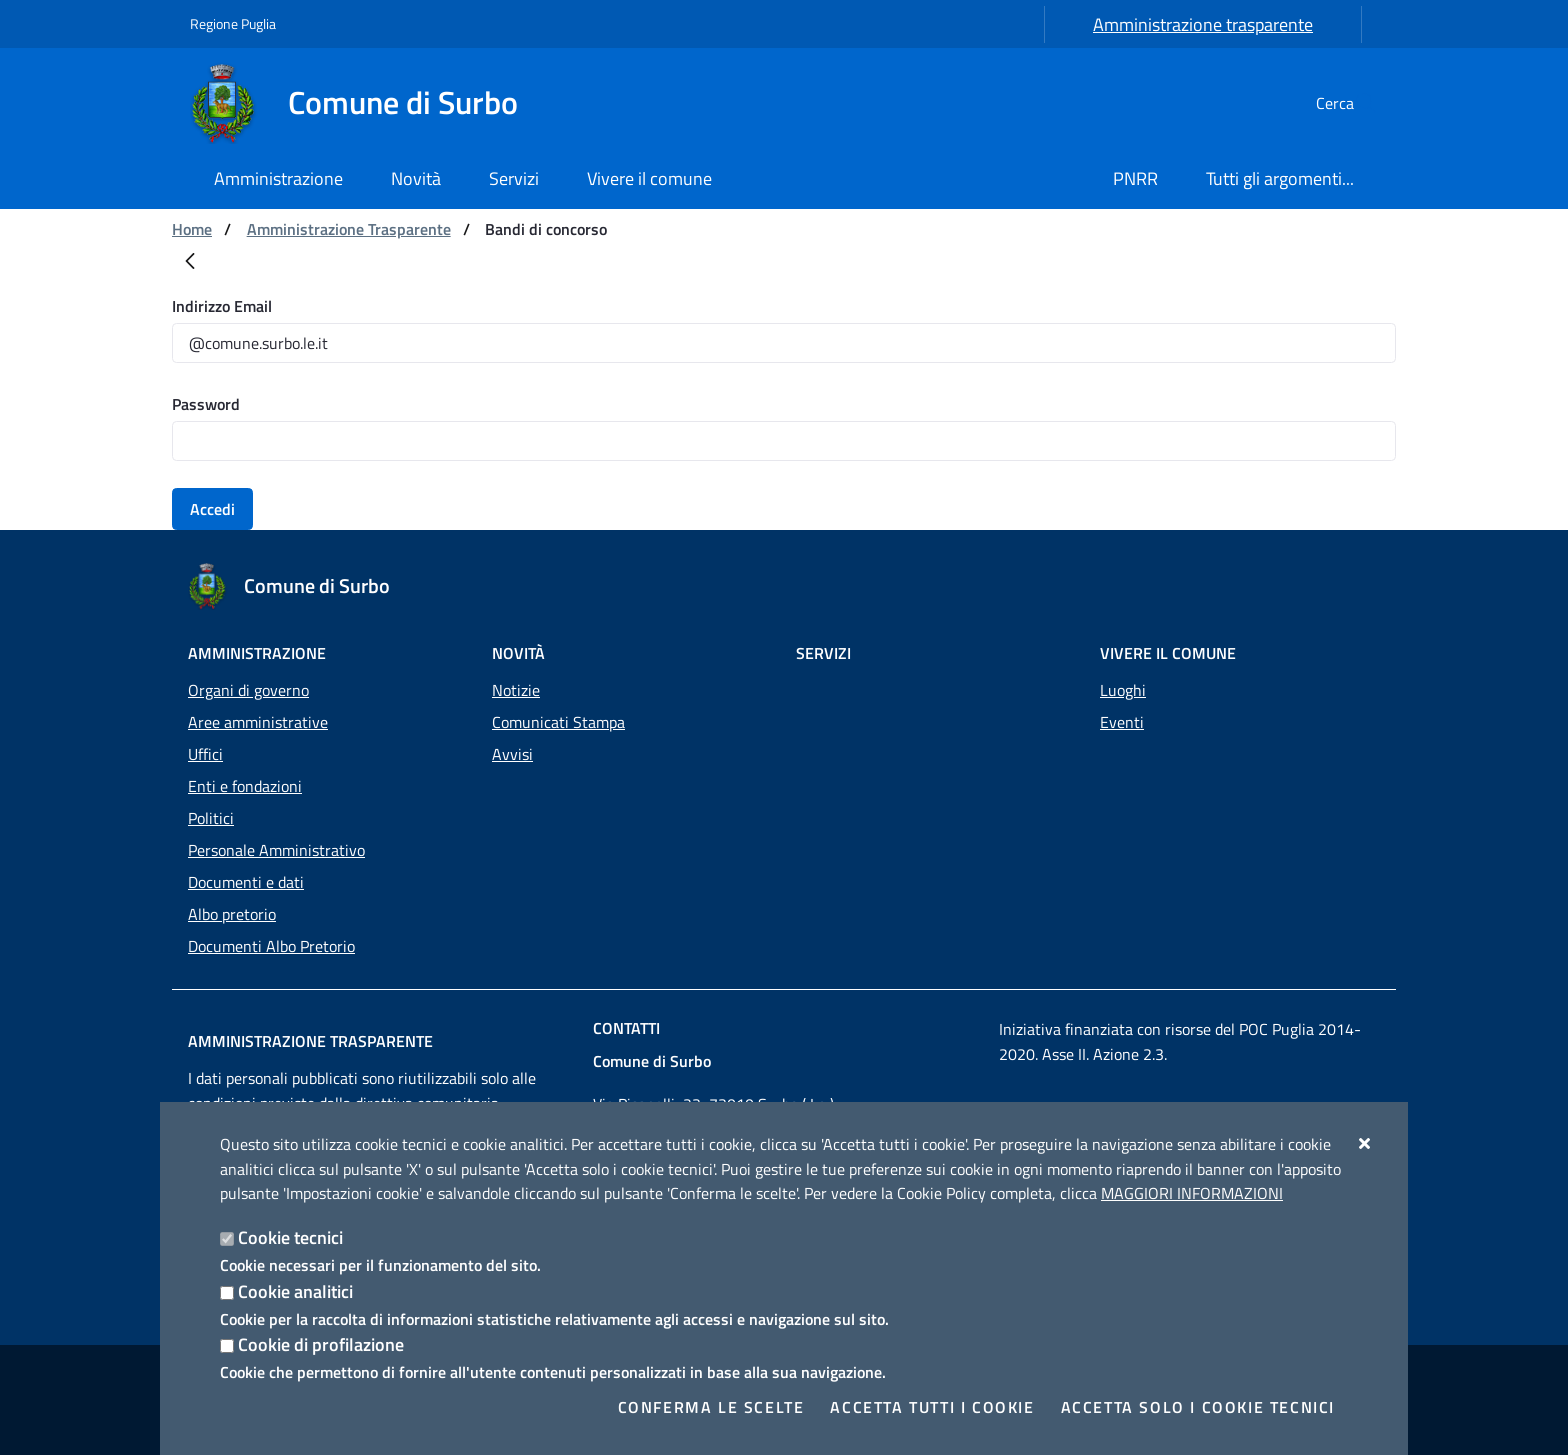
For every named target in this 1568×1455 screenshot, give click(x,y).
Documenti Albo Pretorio (271, 946)
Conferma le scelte (711, 1407)
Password (206, 404)
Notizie (516, 690)
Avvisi (512, 754)
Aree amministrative (258, 722)
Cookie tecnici (290, 1237)
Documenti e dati (246, 882)
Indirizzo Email (222, 306)
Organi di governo (248, 690)
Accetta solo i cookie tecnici (1198, 1407)
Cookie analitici (295, 1291)
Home (192, 229)
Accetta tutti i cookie (932, 1407)
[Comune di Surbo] (366, 103)
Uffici (205, 754)
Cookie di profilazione (321, 1344)
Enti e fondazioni (245, 786)
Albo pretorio (232, 914)
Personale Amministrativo (276, 850)
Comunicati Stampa (558, 722)
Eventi (1122, 722)
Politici (211, 818)
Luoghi (1123, 690)
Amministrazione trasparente (1203, 24)
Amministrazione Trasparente (349, 229)
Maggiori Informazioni (1192, 1193)
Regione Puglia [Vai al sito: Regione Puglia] (233, 23)
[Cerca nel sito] (1354, 103)
